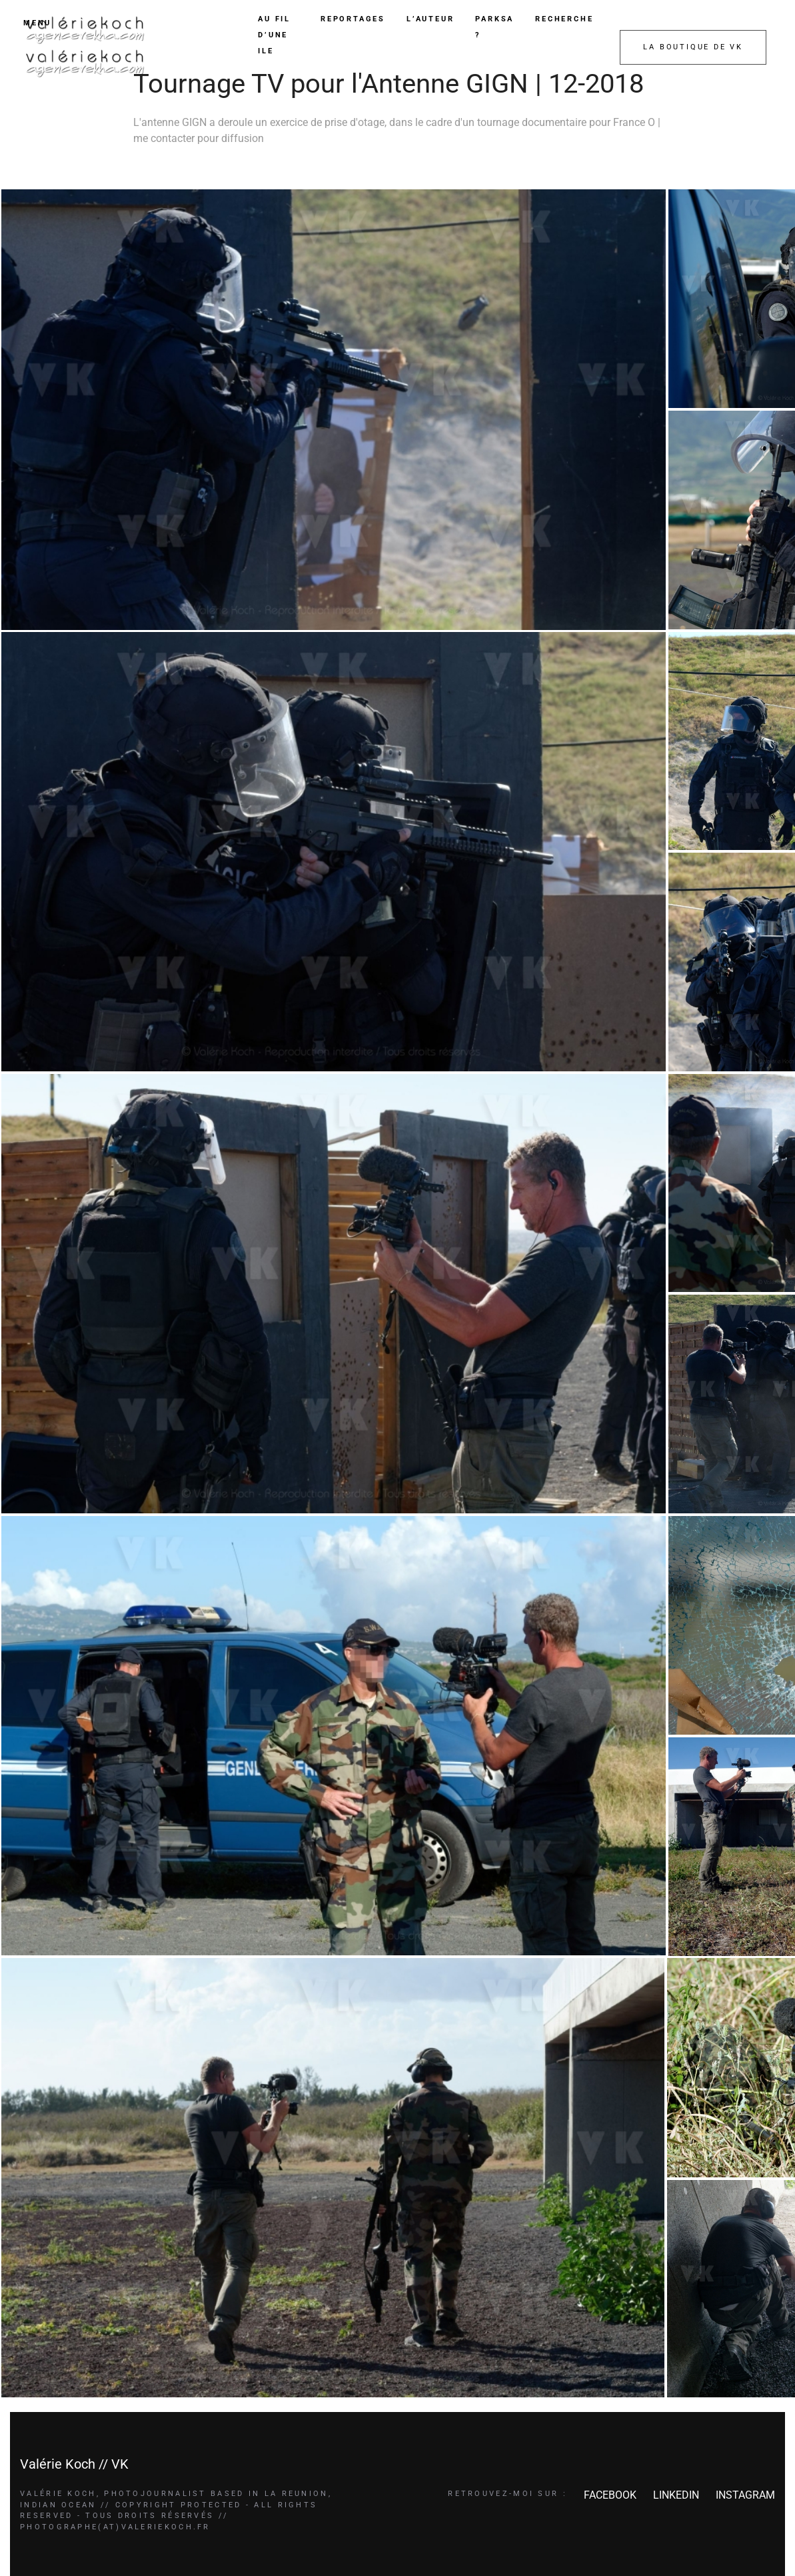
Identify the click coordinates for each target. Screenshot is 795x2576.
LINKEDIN (676, 2495)
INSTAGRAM (745, 2495)
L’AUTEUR (430, 19)
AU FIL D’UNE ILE (274, 35)
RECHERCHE (564, 19)
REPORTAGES (353, 19)
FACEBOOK (610, 2495)
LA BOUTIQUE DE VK (693, 47)
